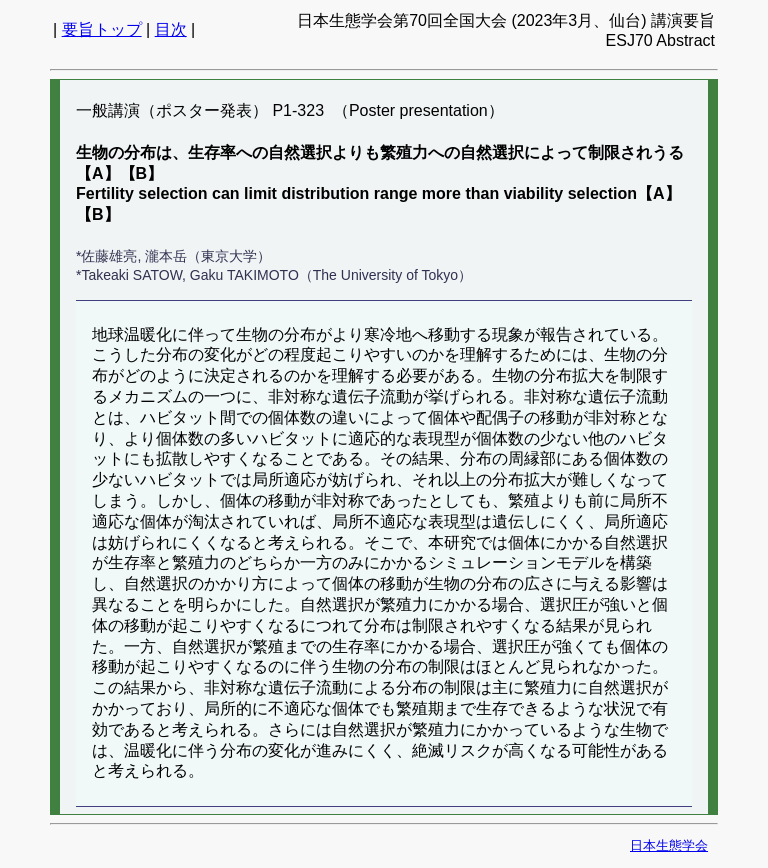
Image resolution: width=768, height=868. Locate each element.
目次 (171, 29)
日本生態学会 (669, 845)
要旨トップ (102, 29)
